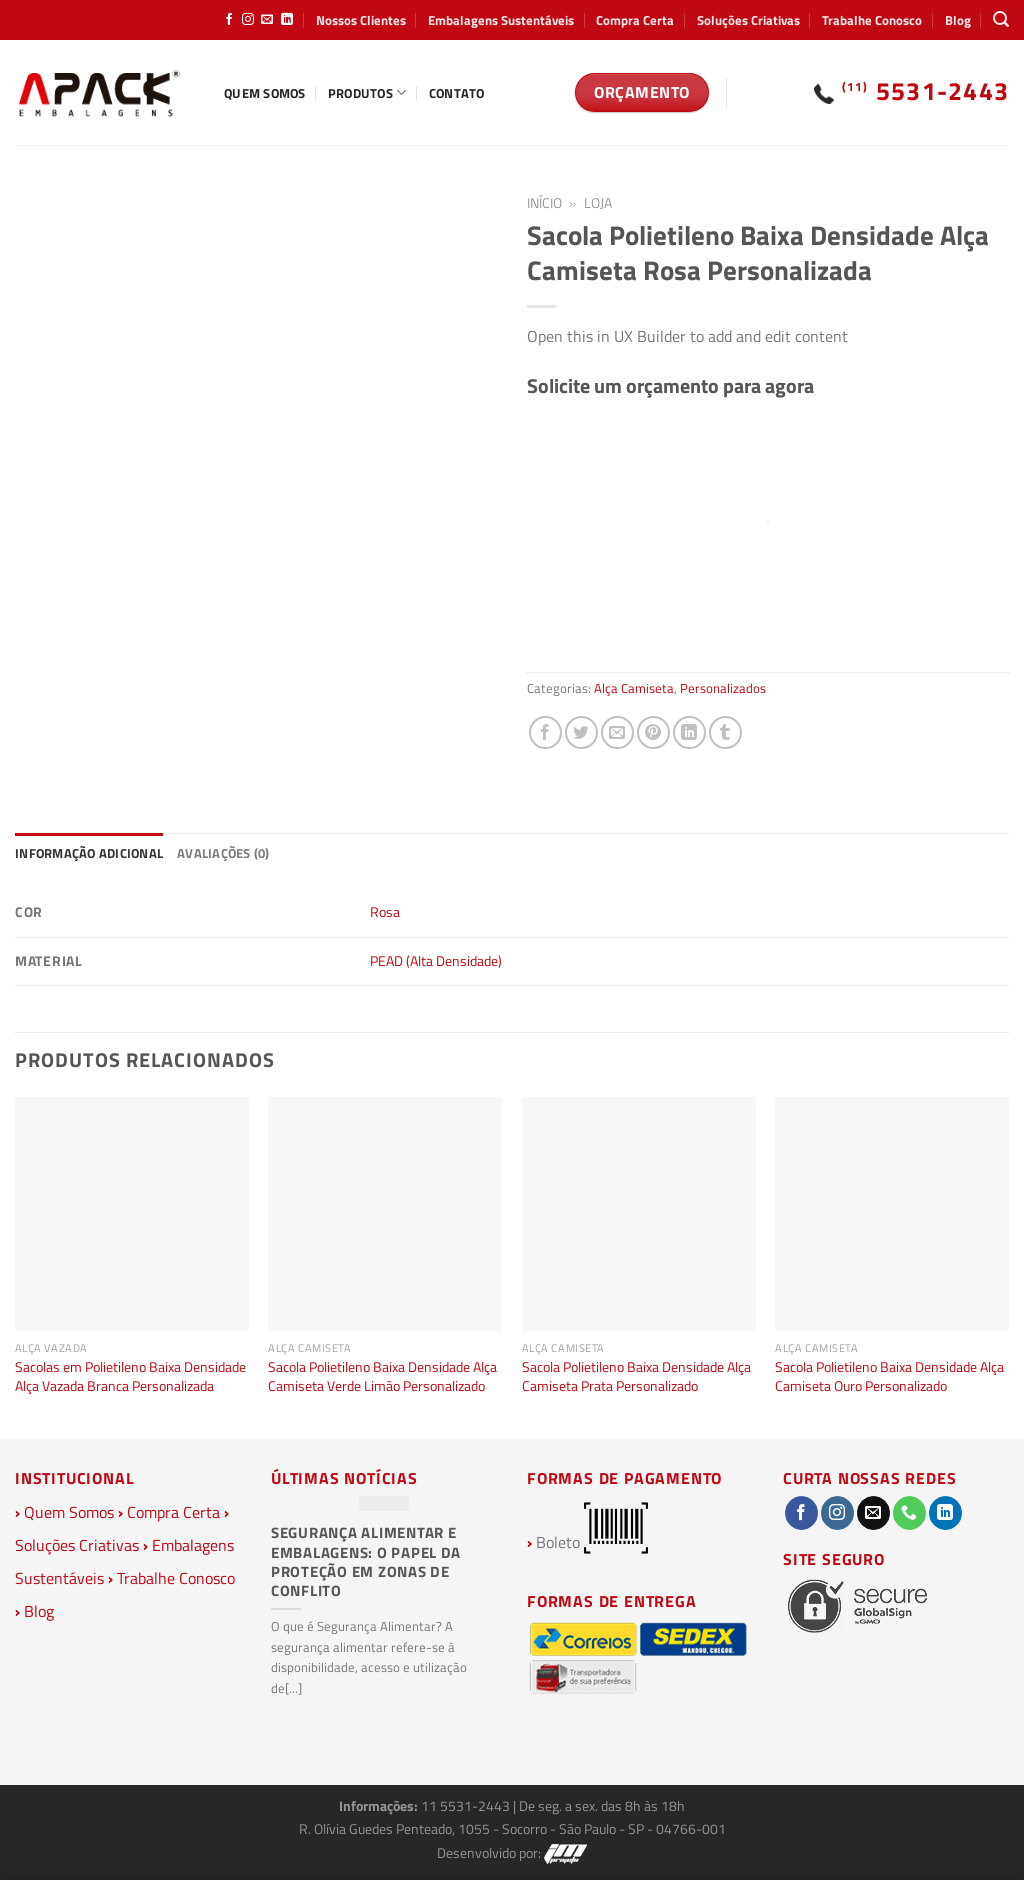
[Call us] (909, 1513)
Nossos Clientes (361, 20)
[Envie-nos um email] (267, 20)
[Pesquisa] (1001, 19)
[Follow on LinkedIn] (287, 20)
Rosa (385, 912)
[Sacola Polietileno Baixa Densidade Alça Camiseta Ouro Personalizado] (892, 1214)
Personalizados (723, 688)
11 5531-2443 (467, 1806)
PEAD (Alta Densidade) (436, 961)
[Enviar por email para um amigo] (617, 732)
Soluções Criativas (748, 20)
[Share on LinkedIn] (689, 732)
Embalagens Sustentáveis (501, 20)
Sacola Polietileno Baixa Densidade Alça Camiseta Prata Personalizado (636, 1376)
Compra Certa (635, 20)
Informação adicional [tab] (89, 853)
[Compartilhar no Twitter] (581, 732)
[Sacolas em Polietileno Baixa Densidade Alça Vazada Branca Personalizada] (132, 1214)
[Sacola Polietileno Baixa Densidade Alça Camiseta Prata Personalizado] (639, 1214)
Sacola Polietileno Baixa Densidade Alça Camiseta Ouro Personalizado (889, 1376)
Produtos (367, 93)
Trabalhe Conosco (872, 20)
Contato (457, 93)
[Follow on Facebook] (229, 20)
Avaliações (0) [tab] (223, 853)
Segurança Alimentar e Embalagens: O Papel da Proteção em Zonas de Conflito (366, 1561)
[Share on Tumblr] (725, 732)
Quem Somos (265, 93)
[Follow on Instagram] (248, 20)
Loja (598, 203)
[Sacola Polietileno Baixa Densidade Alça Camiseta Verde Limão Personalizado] (385, 1214)
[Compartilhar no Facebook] (545, 732)
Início (544, 203)
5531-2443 (926, 91)
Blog (958, 20)
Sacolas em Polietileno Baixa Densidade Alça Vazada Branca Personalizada (130, 1376)
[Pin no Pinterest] (653, 732)
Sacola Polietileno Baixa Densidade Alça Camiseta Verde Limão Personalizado (382, 1376)
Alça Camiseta (634, 688)
